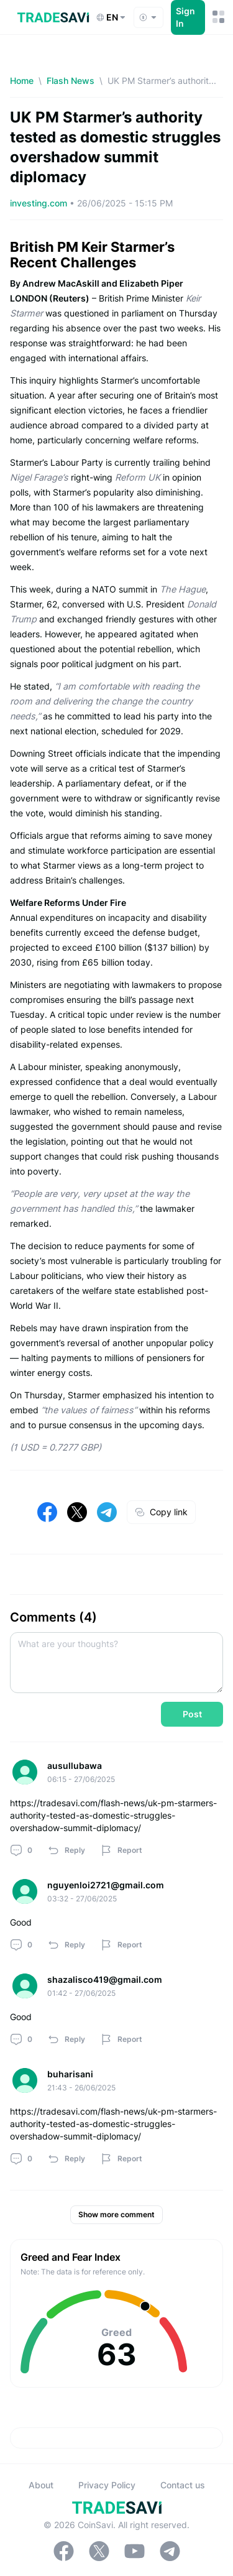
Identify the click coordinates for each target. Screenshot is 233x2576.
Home (22, 80)
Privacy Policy (106, 2485)
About (41, 2485)
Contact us (182, 2485)
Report (121, 1850)
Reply (66, 1850)
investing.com (40, 203)
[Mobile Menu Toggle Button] (217, 17)
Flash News (70, 80)
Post (192, 1714)
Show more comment (116, 2214)
